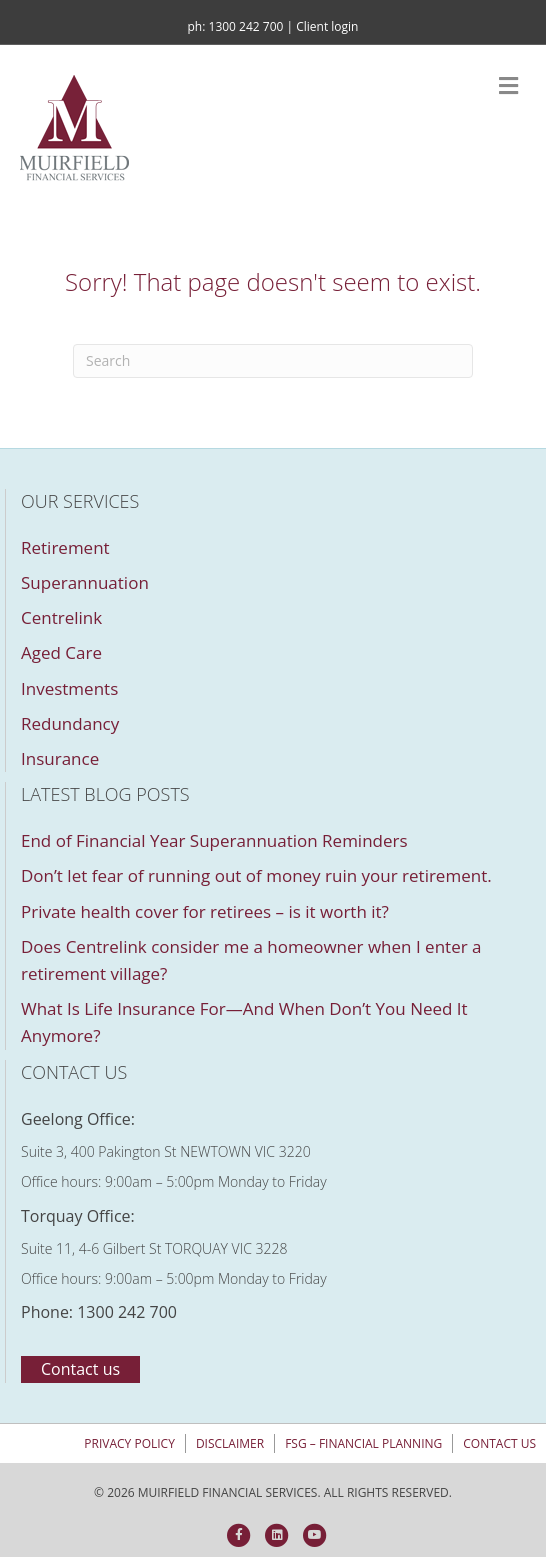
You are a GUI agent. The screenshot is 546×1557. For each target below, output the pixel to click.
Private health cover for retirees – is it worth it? (205, 911)
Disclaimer (230, 1443)
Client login (327, 26)
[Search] (273, 361)
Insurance (60, 758)
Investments (69, 688)
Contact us (499, 1443)
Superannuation (85, 582)
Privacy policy (129, 1443)
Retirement (65, 547)
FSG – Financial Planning (363, 1443)
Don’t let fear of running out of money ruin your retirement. (256, 875)
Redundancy (70, 723)
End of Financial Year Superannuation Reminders (214, 840)
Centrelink (61, 617)
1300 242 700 (246, 26)
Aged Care (61, 652)
